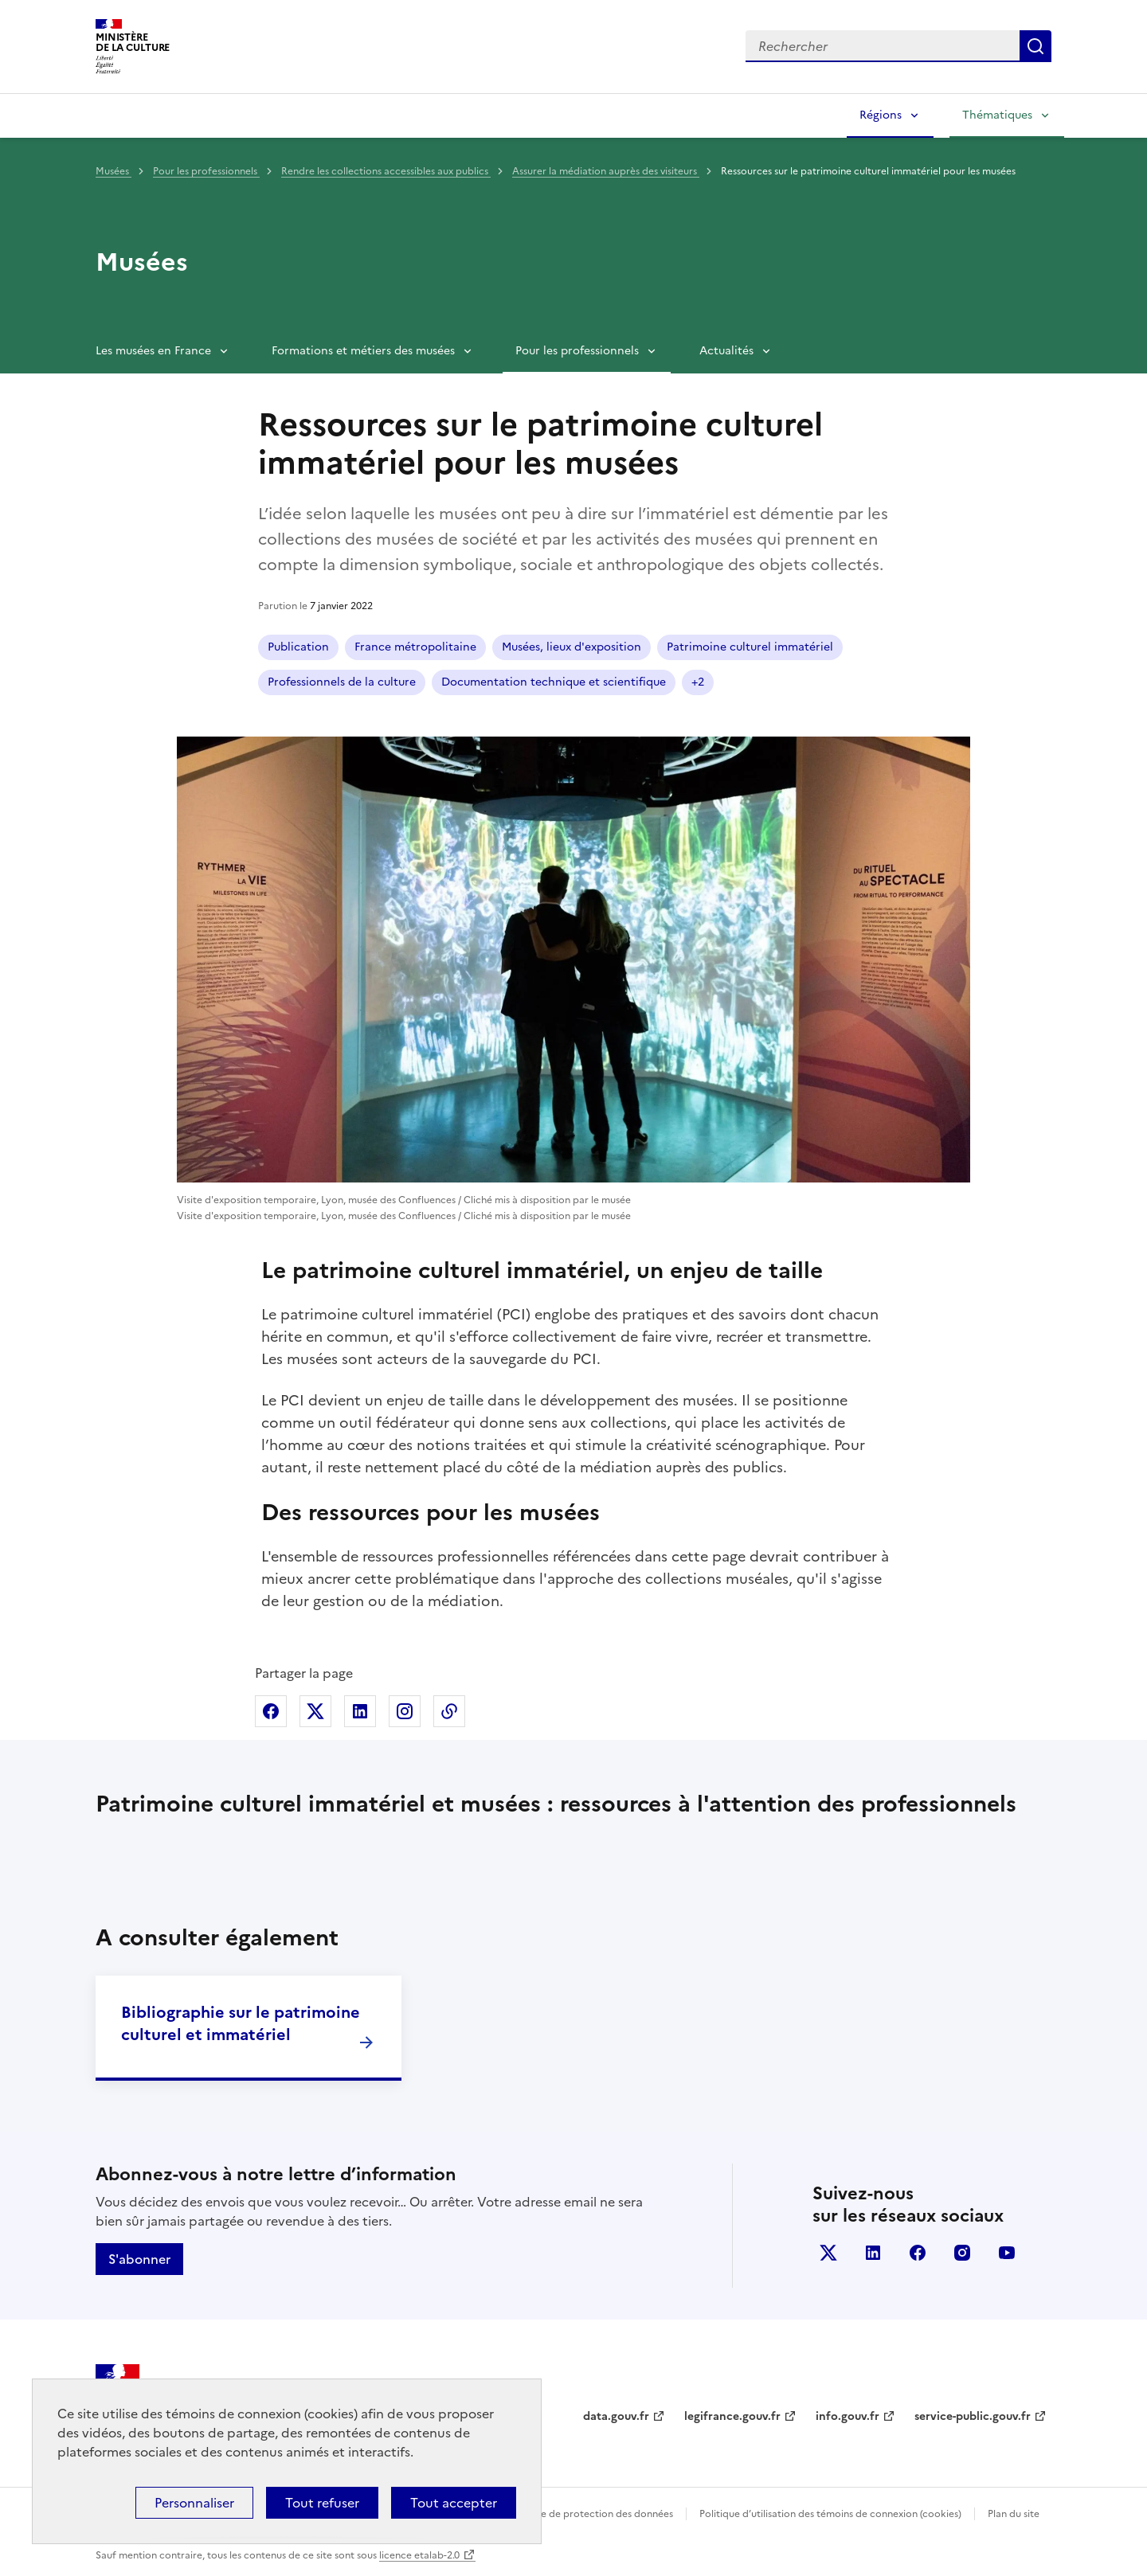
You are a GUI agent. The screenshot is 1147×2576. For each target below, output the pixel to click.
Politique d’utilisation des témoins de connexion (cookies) (830, 2514)
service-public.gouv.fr (972, 2416)
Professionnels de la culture (342, 682)
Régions (880, 115)
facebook (918, 2253)
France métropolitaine (415, 647)
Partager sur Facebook (271, 1711)
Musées (113, 171)
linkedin (873, 2253)
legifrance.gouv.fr (732, 2416)
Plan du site (1013, 2514)
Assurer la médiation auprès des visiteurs (605, 171)
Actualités (726, 350)
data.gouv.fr (616, 2416)
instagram (962, 2253)
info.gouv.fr (847, 2416)
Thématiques (997, 115)
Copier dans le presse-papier (449, 1711)
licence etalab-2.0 (419, 2555)
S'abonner (139, 2259)
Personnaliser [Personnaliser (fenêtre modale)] (194, 2502)
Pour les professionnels (206, 171)
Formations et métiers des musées (363, 350)
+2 (697, 682)
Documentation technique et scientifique (553, 682)
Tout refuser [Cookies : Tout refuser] (322, 2502)
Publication (298, 647)
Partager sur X (315, 1711)
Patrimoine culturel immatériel (750, 647)
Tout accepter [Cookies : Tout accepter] (453, 2502)
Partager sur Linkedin (360, 1711)
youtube (1007, 2253)
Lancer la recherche (1035, 46)
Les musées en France (153, 350)
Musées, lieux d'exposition (571, 647)
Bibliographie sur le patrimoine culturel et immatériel (240, 2023)
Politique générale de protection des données (568, 2514)
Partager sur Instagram (405, 1711)
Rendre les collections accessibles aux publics (386, 171)
